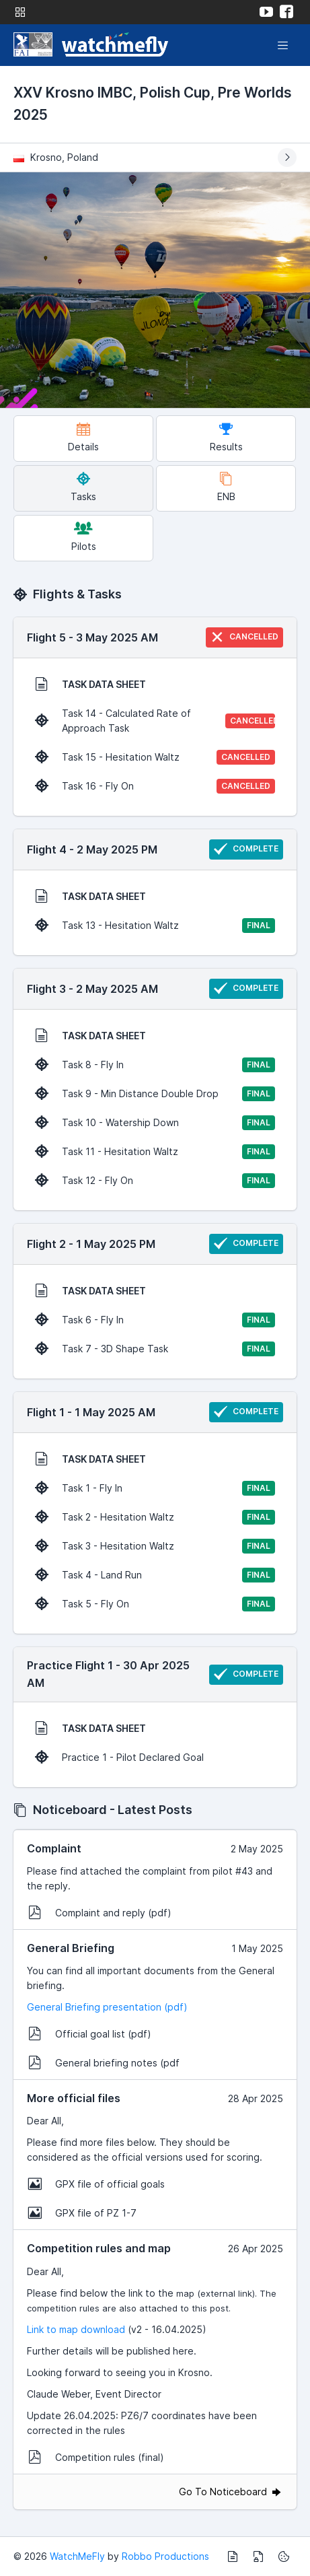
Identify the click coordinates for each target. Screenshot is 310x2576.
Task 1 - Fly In (155, 1488)
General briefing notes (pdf (104, 2062)
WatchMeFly (77, 2556)
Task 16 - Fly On (155, 786)
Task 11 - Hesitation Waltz (155, 1151)
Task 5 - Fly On (155, 1604)
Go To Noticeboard (231, 2491)
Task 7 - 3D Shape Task (155, 1349)
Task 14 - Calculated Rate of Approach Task (157, 720)
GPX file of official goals (96, 2183)
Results (226, 437)
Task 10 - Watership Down (155, 1122)
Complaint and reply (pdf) (99, 1912)
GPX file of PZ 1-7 (82, 2212)
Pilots (83, 537)
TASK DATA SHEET (90, 684)
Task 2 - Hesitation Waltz (155, 1517)
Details (83, 437)
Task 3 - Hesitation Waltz (155, 1546)
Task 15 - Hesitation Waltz (155, 757)
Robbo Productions (165, 2556)
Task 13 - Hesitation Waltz (155, 925)
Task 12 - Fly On (155, 1180)
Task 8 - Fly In (155, 1064)
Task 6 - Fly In (155, 1320)
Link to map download (76, 2329)
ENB (226, 487)
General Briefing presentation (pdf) (107, 2007)
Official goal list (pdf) (89, 2033)
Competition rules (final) (96, 2457)
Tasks (83, 487)
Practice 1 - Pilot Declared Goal (119, 1757)
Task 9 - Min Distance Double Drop (155, 1093)
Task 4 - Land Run (155, 1575)
